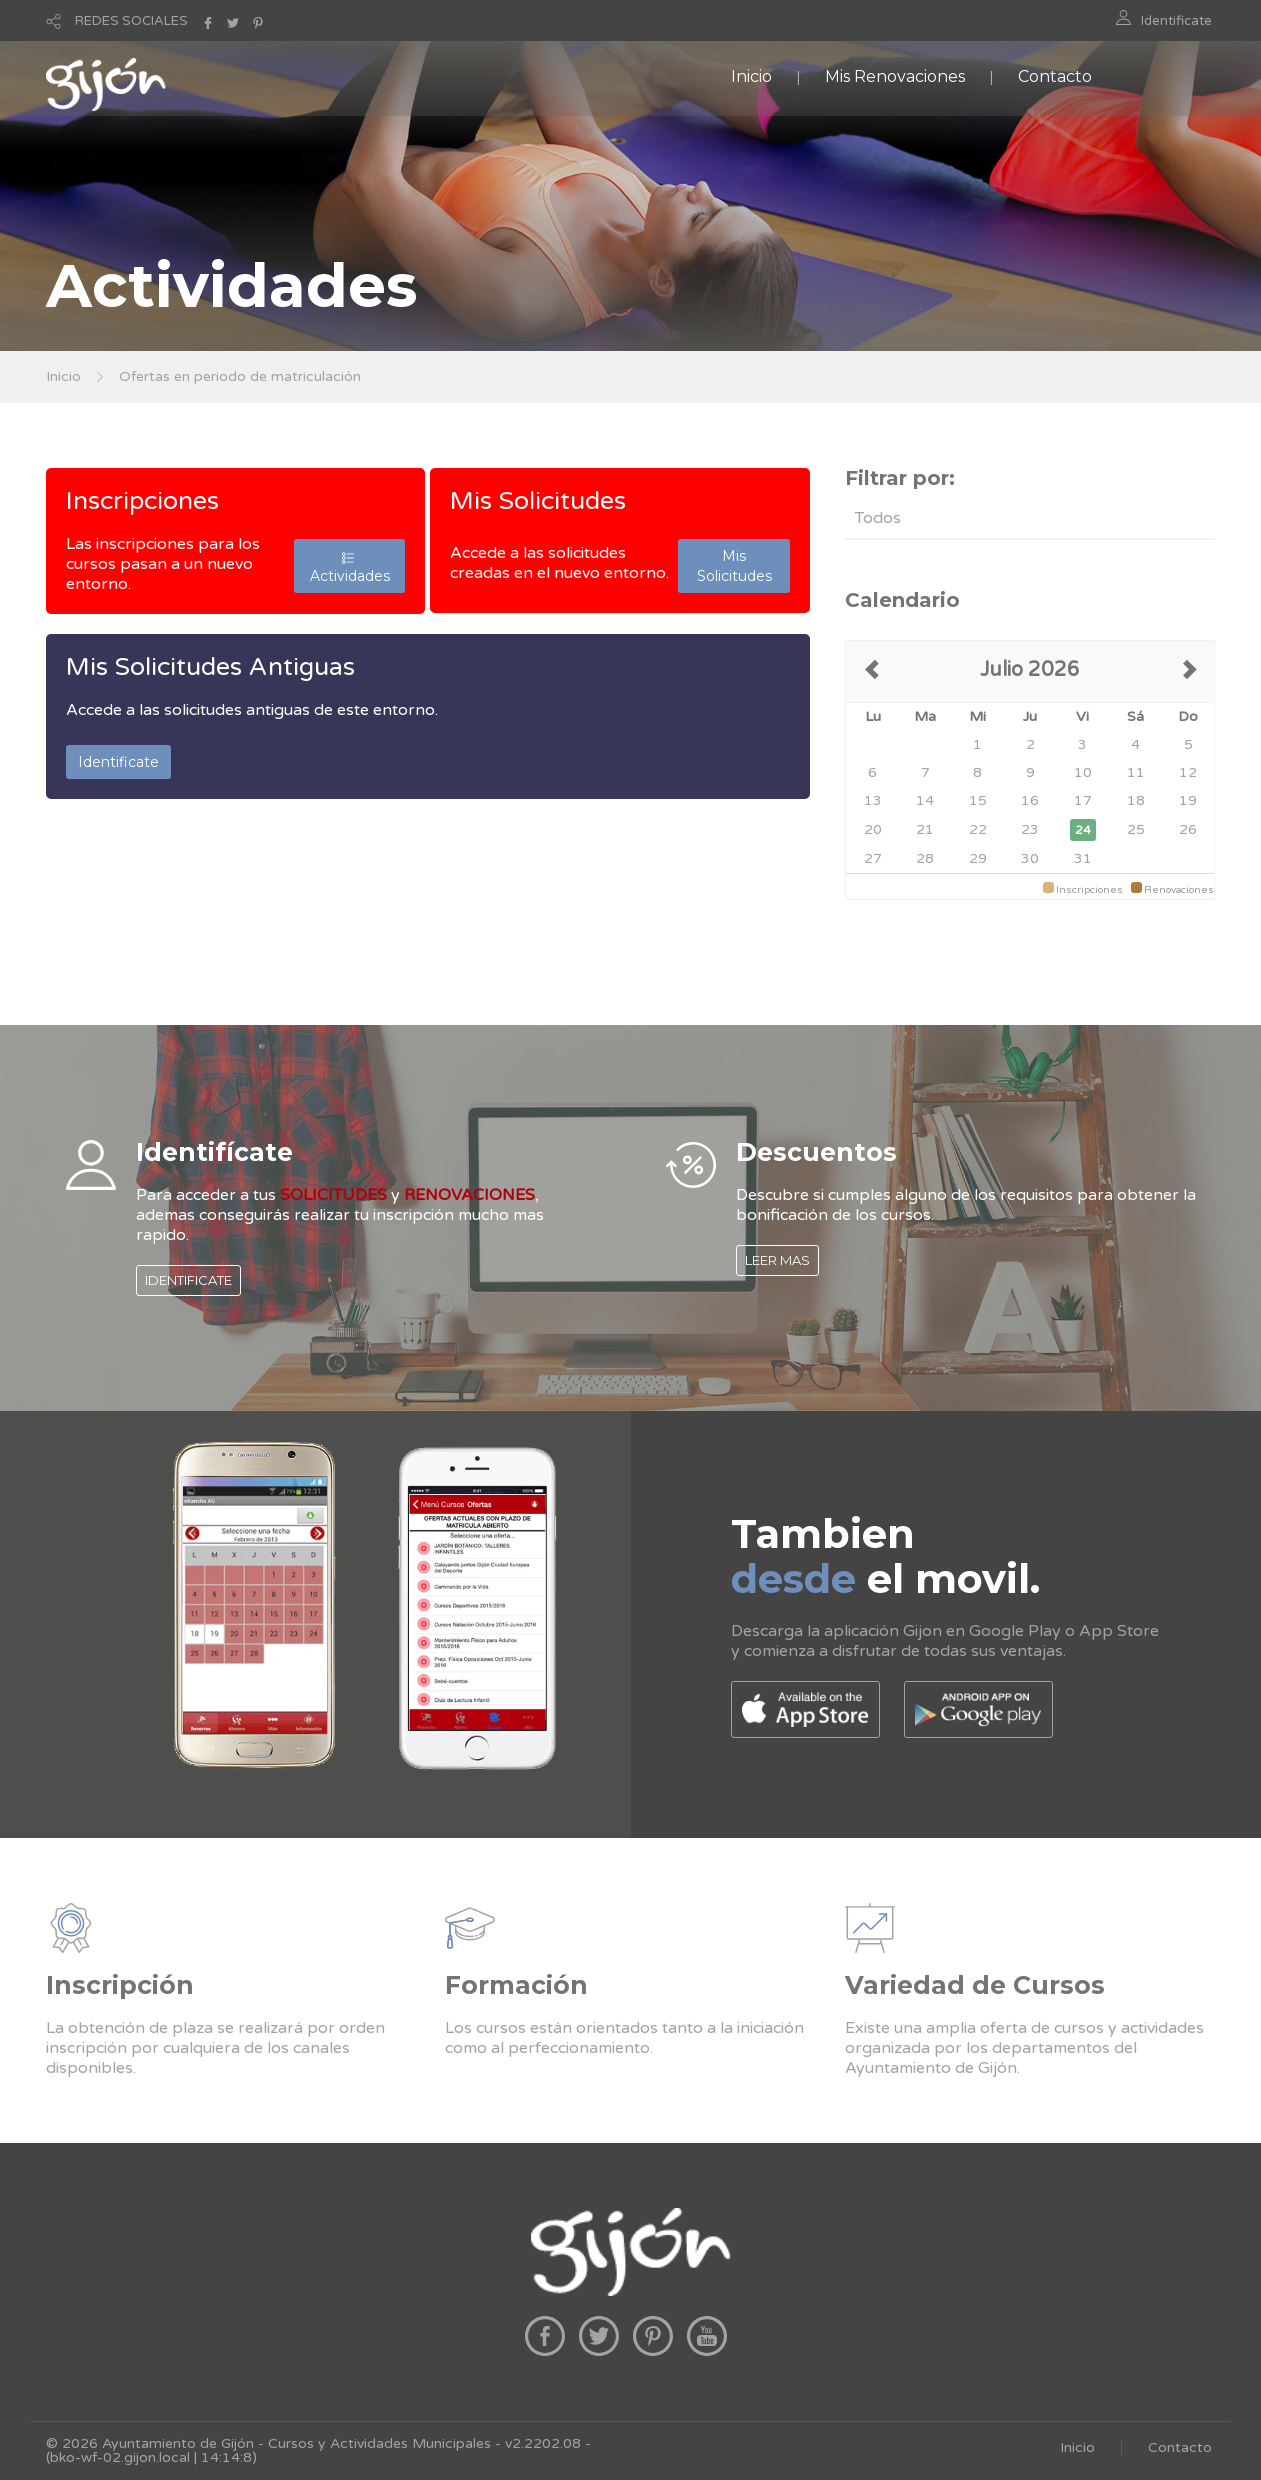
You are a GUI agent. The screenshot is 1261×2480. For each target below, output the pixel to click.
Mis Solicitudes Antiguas (210, 667)
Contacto (1055, 76)
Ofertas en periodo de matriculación (240, 376)
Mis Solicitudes (538, 501)
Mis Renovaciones (895, 76)
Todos (878, 518)
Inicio (751, 76)
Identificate (1176, 21)
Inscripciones (142, 501)
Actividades (350, 566)
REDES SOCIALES (131, 21)
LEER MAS (777, 1260)
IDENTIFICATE (188, 1280)
